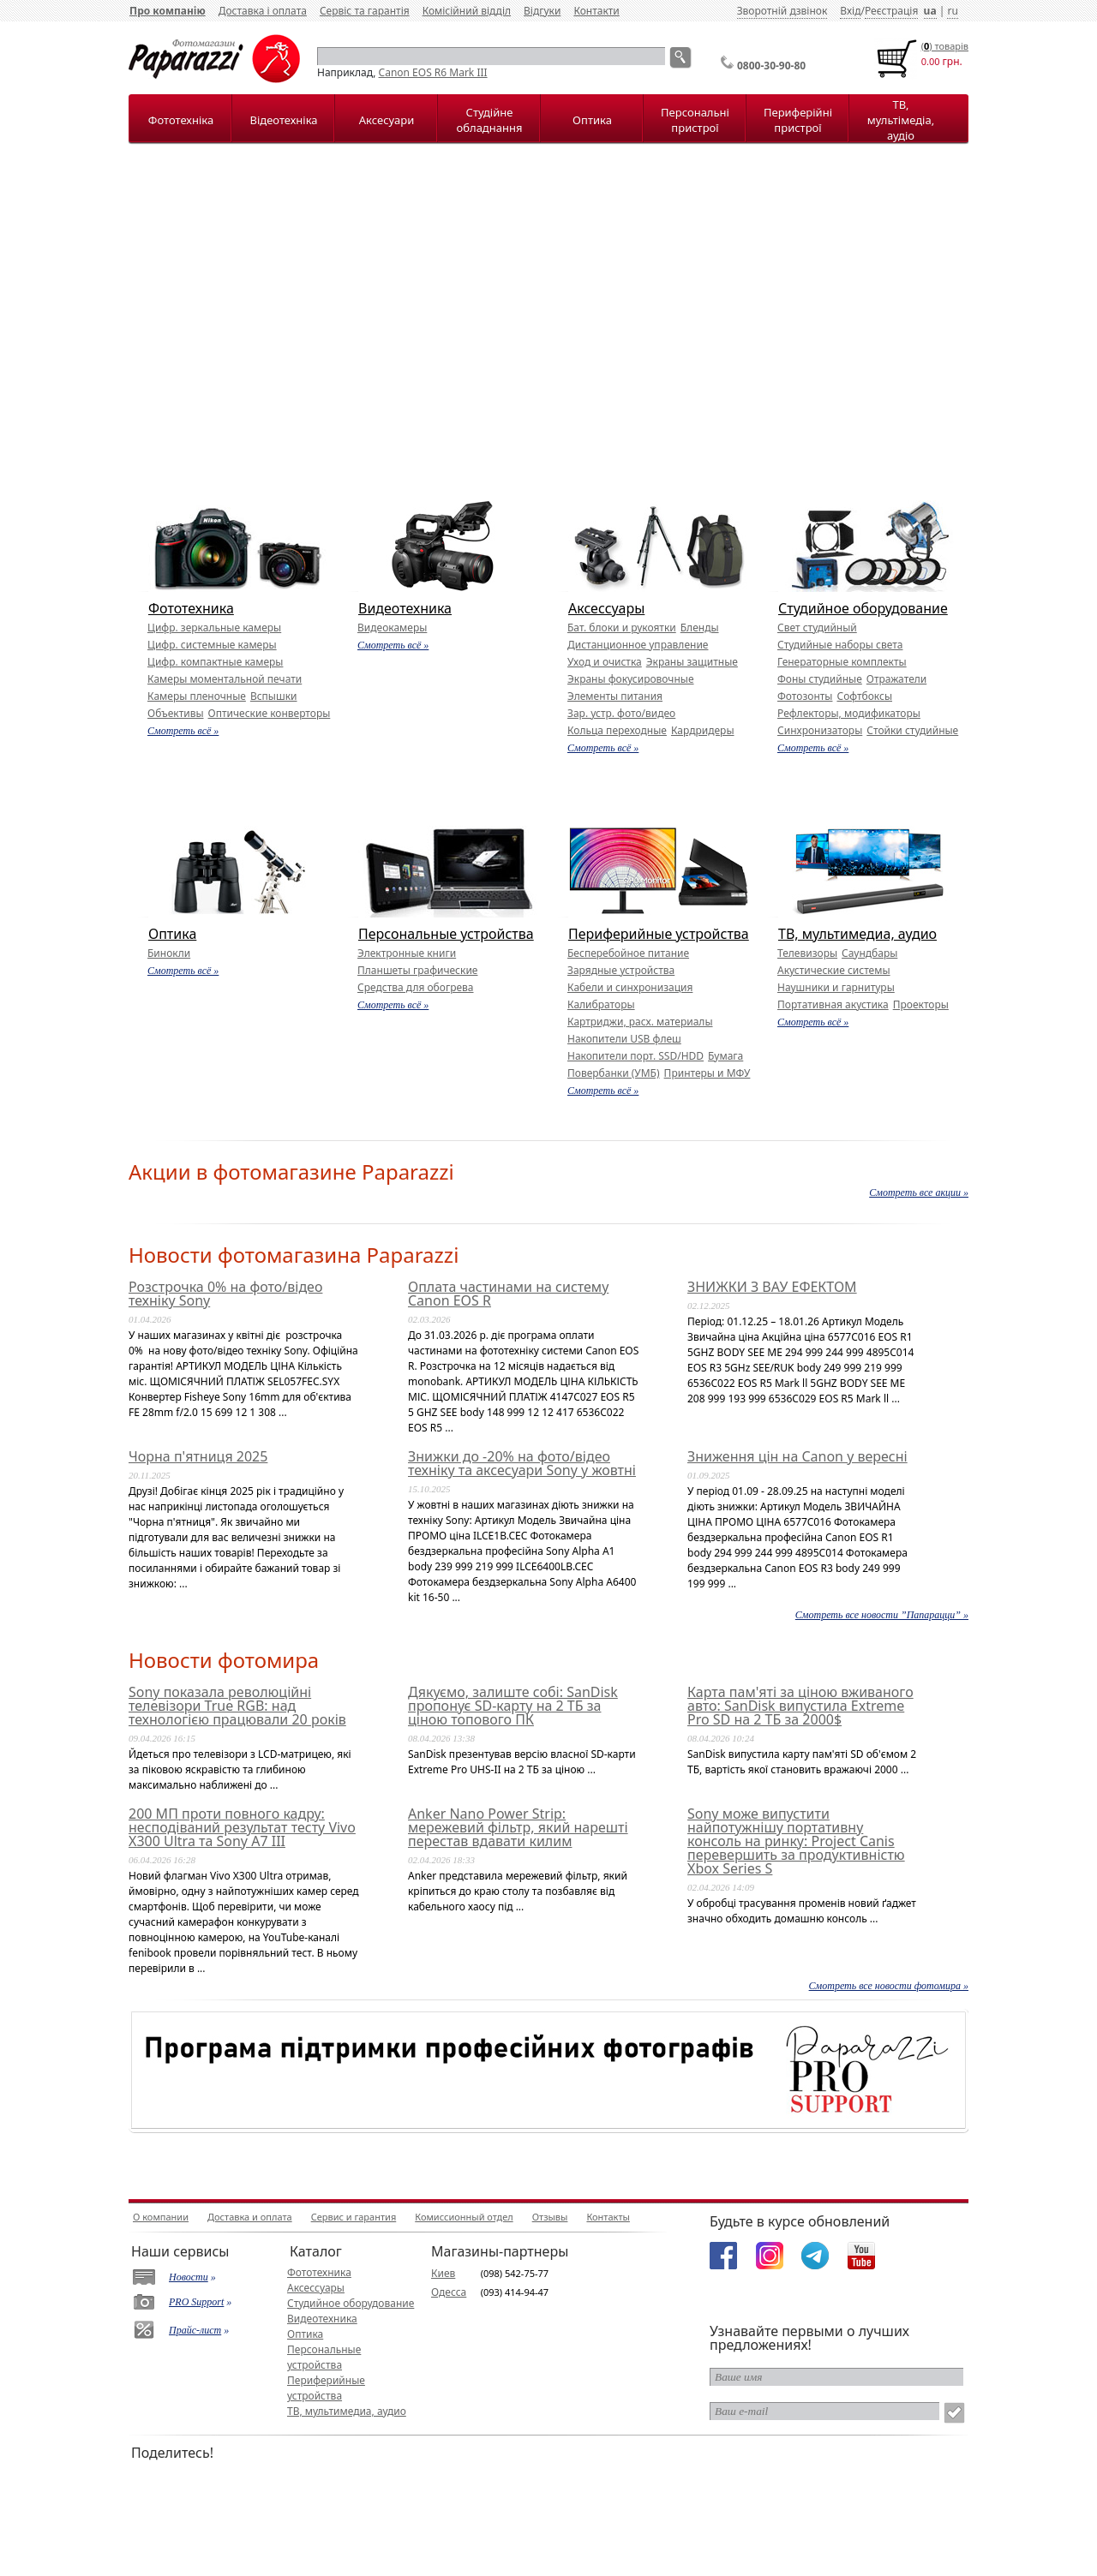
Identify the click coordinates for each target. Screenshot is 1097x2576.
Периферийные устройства (658, 933)
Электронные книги (406, 953)
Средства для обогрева (415, 987)
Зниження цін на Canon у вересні (797, 1456)
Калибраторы (601, 1004)
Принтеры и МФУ (707, 1073)
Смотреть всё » (183, 731)
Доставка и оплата (249, 2216)
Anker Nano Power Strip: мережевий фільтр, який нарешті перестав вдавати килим (518, 1827)
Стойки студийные (912, 730)
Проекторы (921, 1004)
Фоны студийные (819, 679)
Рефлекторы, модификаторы (848, 713)
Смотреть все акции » (918, 1192)
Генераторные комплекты (842, 661)
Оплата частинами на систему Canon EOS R (508, 1293)
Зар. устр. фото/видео (621, 713)
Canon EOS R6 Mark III (433, 72)
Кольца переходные (617, 730)
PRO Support (196, 2302)
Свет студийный (817, 627)
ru (952, 10)
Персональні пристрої (695, 120)
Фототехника (191, 608)
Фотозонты (804, 696)
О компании (161, 2216)
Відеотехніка (283, 120)
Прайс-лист (195, 2330)
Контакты (607, 2216)
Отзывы (550, 2216)
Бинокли (168, 953)
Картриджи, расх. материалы (640, 1021)
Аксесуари (386, 120)
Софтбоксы (864, 696)
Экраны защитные (692, 661)
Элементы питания (614, 696)
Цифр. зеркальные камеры (214, 627)
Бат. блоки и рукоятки (621, 627)
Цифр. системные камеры (212, 644)
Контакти (596, 10)
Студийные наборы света (839, 644)
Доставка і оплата (263, 10)
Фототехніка (180, 120)
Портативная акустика (833, 1004)
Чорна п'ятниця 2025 (198, 1456)
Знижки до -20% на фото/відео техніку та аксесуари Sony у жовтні (522, 1463)
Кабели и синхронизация (629, 987)
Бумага (725, 1056)
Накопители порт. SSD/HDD (635, 1056)
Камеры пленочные (196, 696)
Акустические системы (833, 970)
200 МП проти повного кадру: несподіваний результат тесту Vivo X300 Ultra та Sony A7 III (242, 1827)
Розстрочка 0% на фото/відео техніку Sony (225, 1293)
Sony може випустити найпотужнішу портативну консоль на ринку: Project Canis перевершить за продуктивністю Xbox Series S (796, 1841)
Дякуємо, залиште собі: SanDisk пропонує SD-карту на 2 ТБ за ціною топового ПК (513, 1705)
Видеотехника (405, 608)
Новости (188, 2277)
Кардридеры (702, 730)
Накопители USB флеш (624, 1038)
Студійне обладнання (490, 120)
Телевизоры (807, 953)
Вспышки (273, 696)
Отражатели (896, 679)
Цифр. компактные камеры (215, 661)
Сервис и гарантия (354, 2216)
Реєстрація (891, 10)
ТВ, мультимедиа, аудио (857, 933)
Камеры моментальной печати (224, 679)
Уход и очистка (604, 661)
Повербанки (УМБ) (613, 1073)
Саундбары (869, 953)
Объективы (175, 713)
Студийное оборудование (863, 608)
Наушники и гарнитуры (836, 987)
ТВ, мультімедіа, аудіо (900, 120)
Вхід (850, 10)
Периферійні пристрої (798, 120)
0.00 (930, 61)
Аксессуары (606, 608)
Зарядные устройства (620, 970)
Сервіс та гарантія (365, 10)
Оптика (592, 120)
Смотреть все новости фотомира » (888, 1986)
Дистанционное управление (637, 644)
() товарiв (944, 45)
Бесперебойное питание (628, 953)
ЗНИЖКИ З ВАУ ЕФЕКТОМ (772, 1286)
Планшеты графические (417, 970)
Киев (443, 2273)
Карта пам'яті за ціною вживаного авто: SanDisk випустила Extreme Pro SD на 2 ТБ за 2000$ (800, 1705)
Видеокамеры (392, 627)
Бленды (699, 627)
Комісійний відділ (467, 10)
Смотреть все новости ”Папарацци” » (881, 1615)
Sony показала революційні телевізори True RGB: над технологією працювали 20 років (237, 1705)
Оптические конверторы (269, 713)
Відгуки (542, 10)
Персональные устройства (446, 933)
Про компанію (167, 10)
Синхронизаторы (819, 730)
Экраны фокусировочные (630, 679)
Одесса (448, 2292)
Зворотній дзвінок (782, 10)
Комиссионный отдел (464, 2216)
